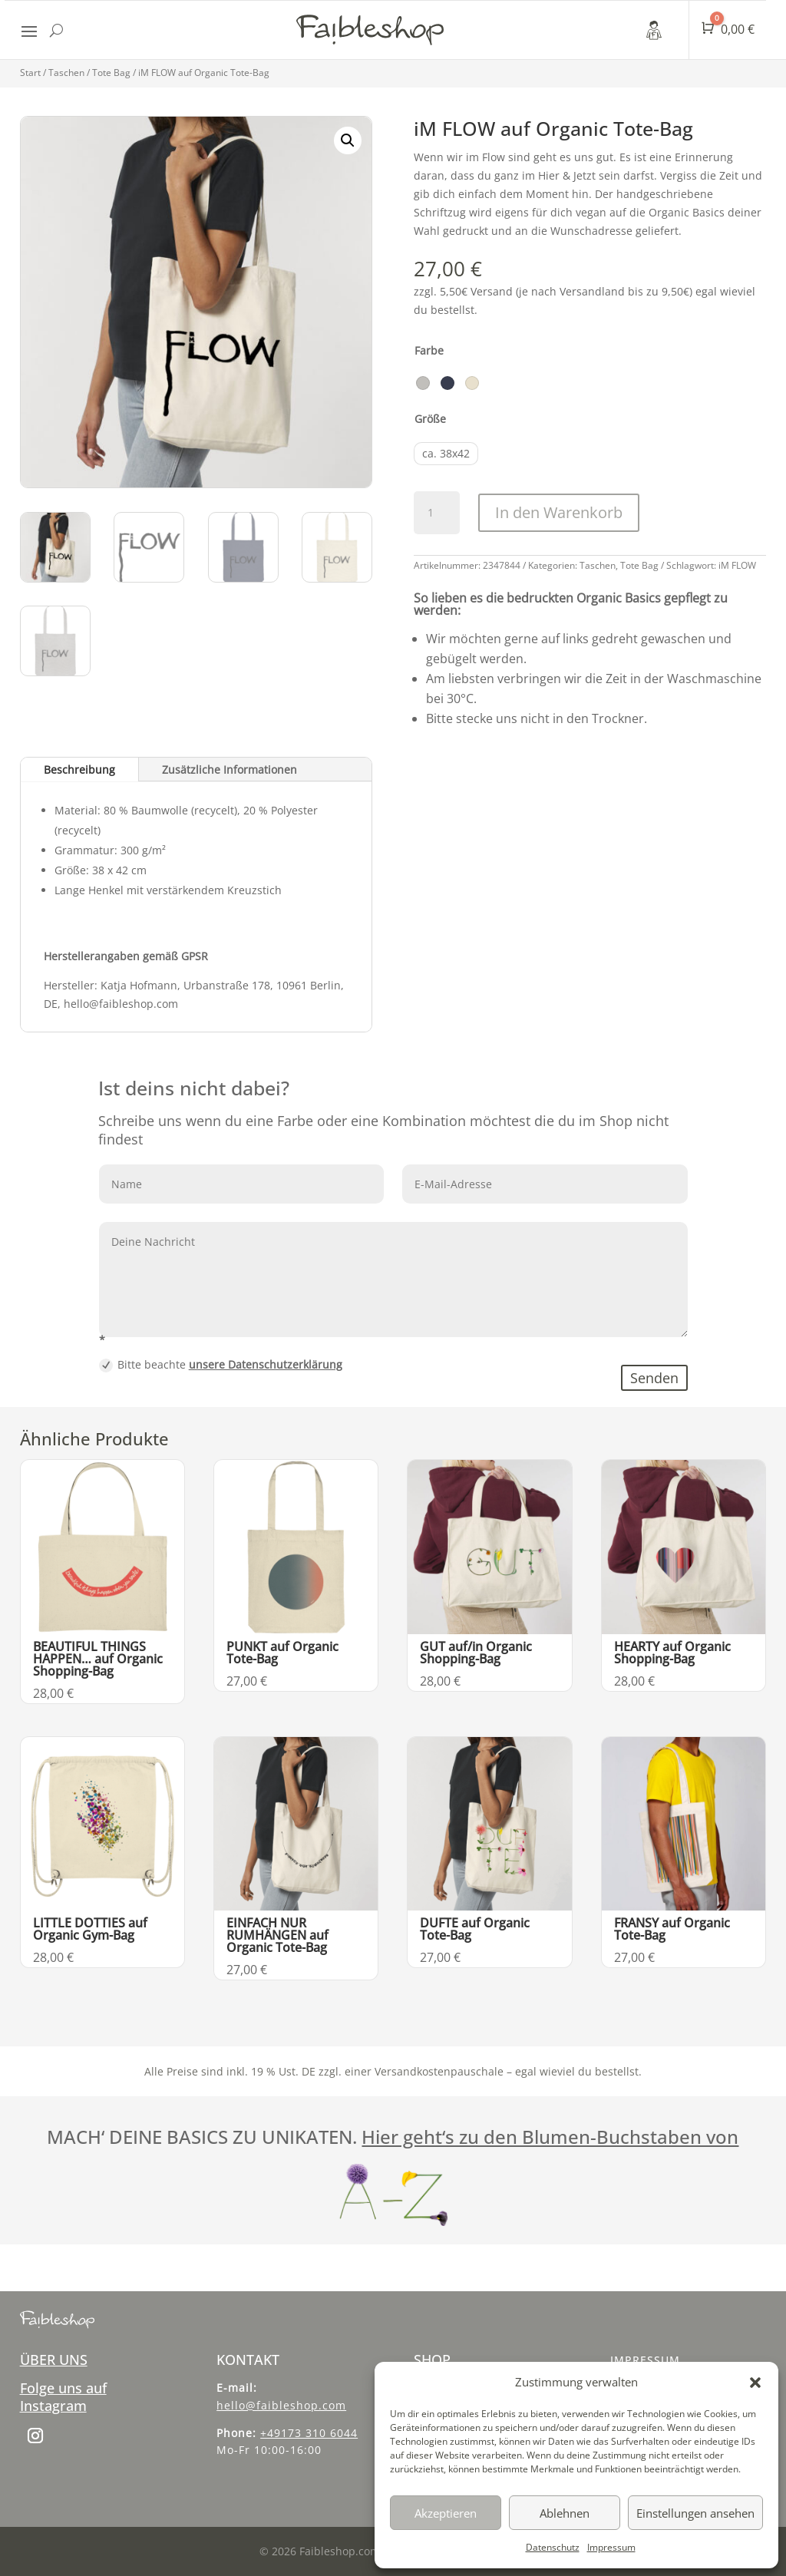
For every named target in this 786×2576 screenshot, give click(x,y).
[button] (755, 2382)
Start (30, 72)
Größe (430, 418)
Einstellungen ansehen (695, 2513)
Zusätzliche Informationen (229, 769)
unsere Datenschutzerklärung (265, 1364)
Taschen (66, 72)
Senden (654, 1378)
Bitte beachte (220, 1364)
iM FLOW (737, 565)
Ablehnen (565, 2513)
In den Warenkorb (559, 512)
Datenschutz (553, 2547)
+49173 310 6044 (309, 2433)
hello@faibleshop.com (281, 2405)
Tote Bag (111, 72)
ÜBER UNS (54, 2359)
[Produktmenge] (437, 512)
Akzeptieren (445, 2513)
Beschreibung (79, 769)
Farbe (429, 350)
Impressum (611, 2547)
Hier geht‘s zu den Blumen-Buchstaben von (550, 2136)
